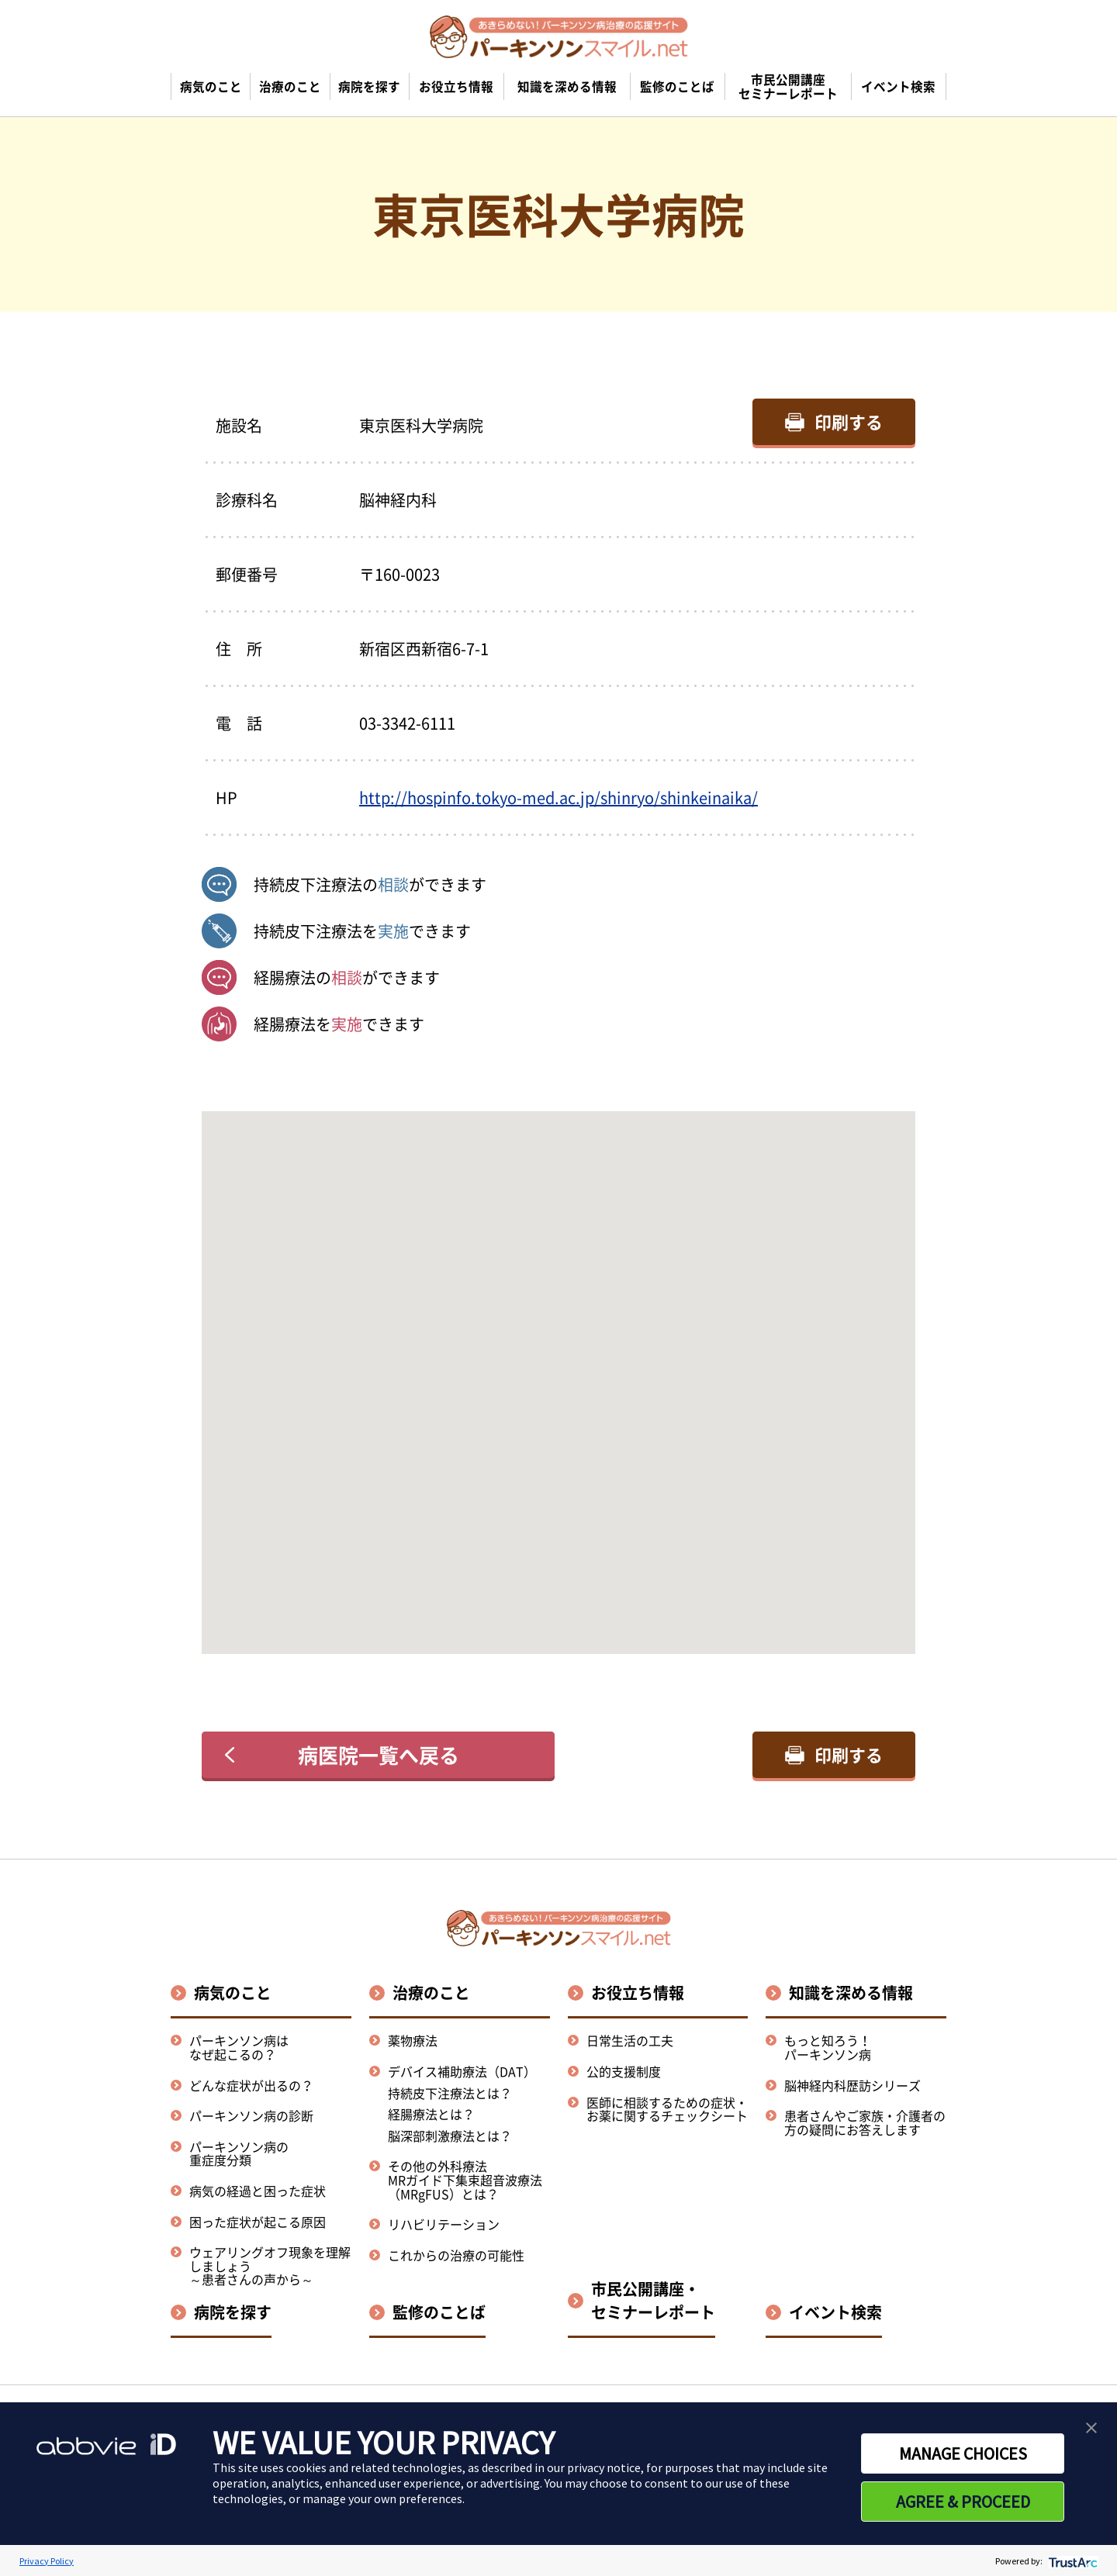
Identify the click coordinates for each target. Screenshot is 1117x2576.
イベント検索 (835, 2312)
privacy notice (604, 2467)
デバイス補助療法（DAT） (462, 2072)
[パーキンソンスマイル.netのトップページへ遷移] (559, 36)
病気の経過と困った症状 (257, 2190)
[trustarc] (1072, 2561)
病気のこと (232, 1992)
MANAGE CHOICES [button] (963, 2453)
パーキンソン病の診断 (251, 2115)
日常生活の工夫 (629, 2040)
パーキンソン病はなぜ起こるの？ (239, 2047)
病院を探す (232, 2312)
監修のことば (439, 2312)
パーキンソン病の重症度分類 (239, 2153)
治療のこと (431, 1992)
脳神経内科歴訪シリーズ (852, 2085)
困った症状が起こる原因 (257, 2221)
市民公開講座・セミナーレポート (653, 2300)
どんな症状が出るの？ (251, 2085)
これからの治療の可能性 (456, 2255)
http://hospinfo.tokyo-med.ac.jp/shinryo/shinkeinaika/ (558, 797)
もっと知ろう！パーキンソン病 (827, 2047)
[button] (558, 1368)
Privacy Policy (46, 2561)
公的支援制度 (623, 2071)
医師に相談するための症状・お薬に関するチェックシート (667, 2109)
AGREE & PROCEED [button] (963, 2501)
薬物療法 (412, 2040)
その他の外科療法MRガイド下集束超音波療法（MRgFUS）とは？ (465, 2179)
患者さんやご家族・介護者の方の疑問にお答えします (865, 2122)
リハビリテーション (444, 2224)
